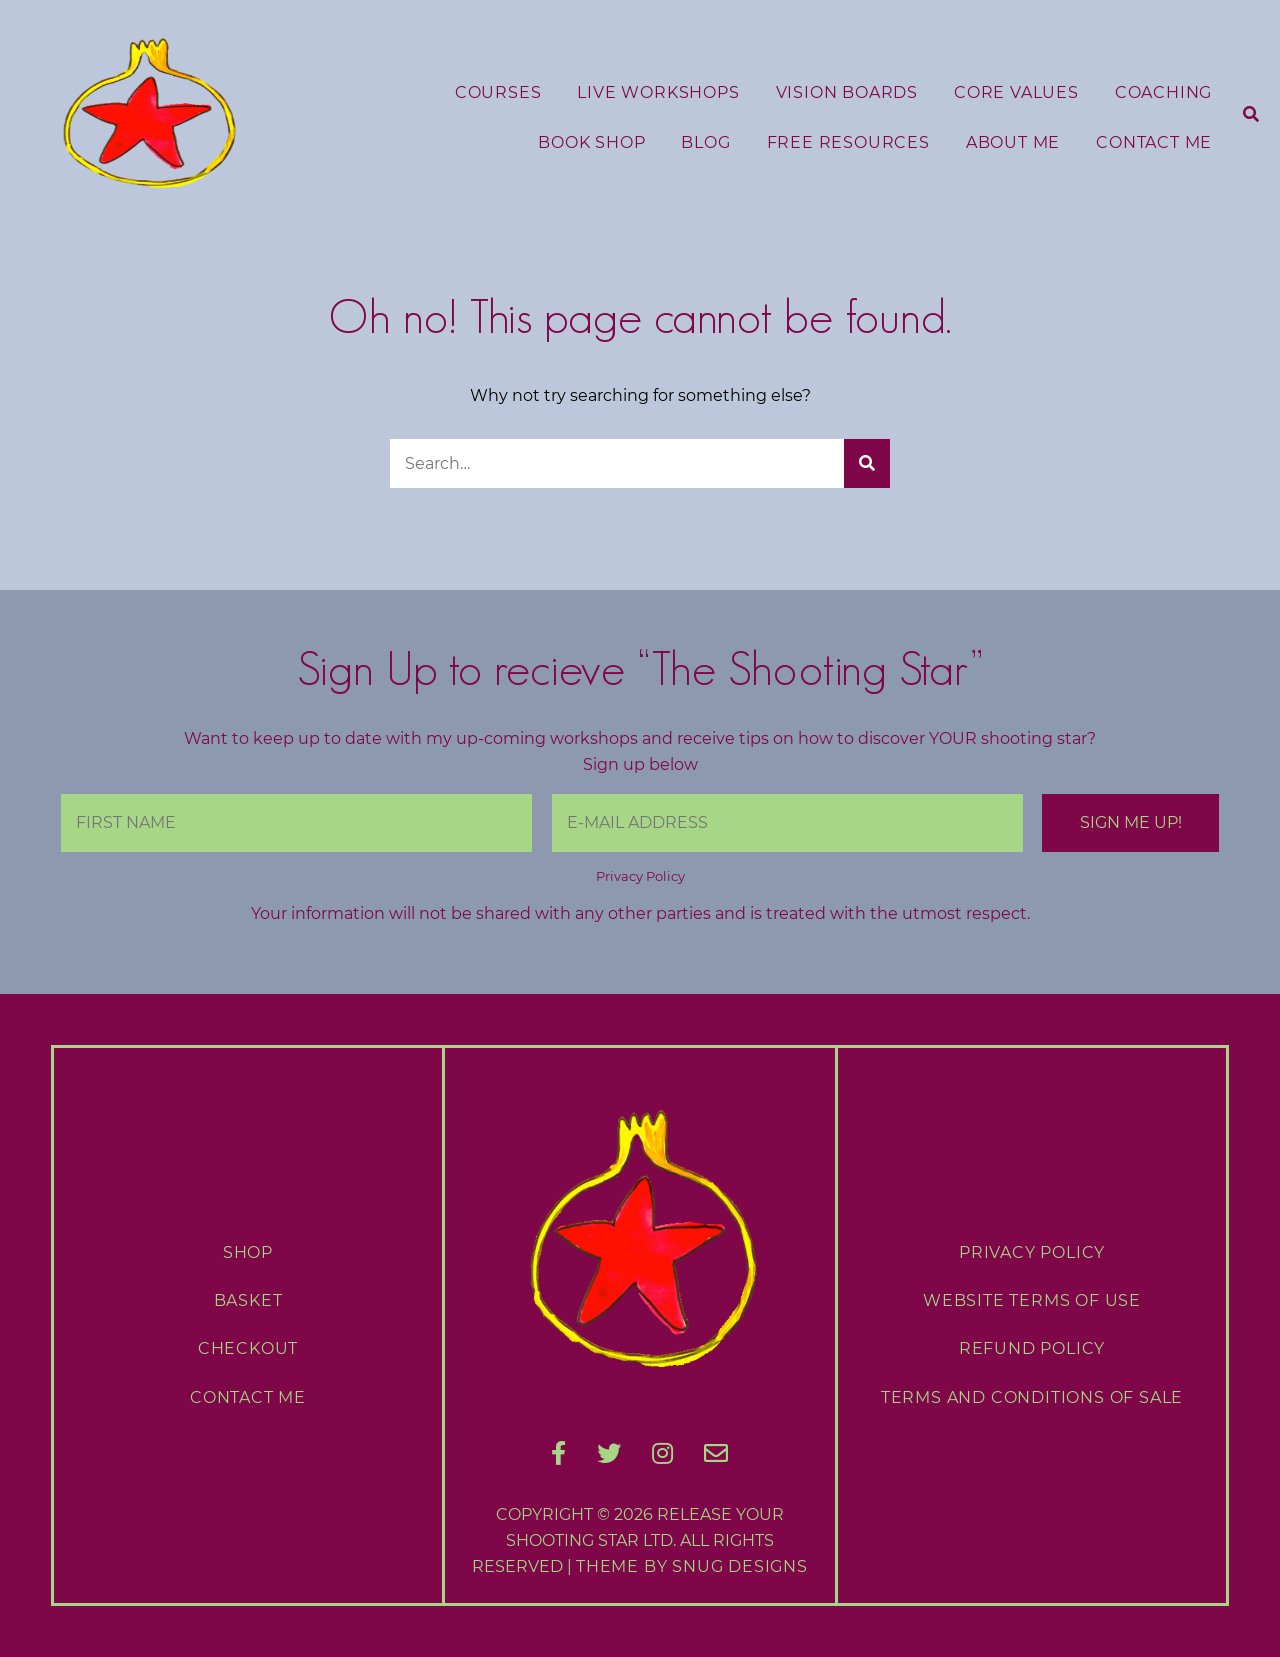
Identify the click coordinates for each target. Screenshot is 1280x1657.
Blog (705, 142)
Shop (248, 1252)
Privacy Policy (640, 876)
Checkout (248, 1348)
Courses (498, 92)
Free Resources (848, 142)
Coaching (1163, 92)
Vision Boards (847, 92)
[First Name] (296, 823)
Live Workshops (658, 92)
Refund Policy (1032, 1348)
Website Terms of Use (1032, 1300)
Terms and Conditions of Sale (1032, 1397)
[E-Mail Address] (787, 823)
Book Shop (591, 142)
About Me (1013, 142)
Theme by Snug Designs (692, 1566)
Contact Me (1154, 142)
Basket (248, 1300)
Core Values (1016, 92)
